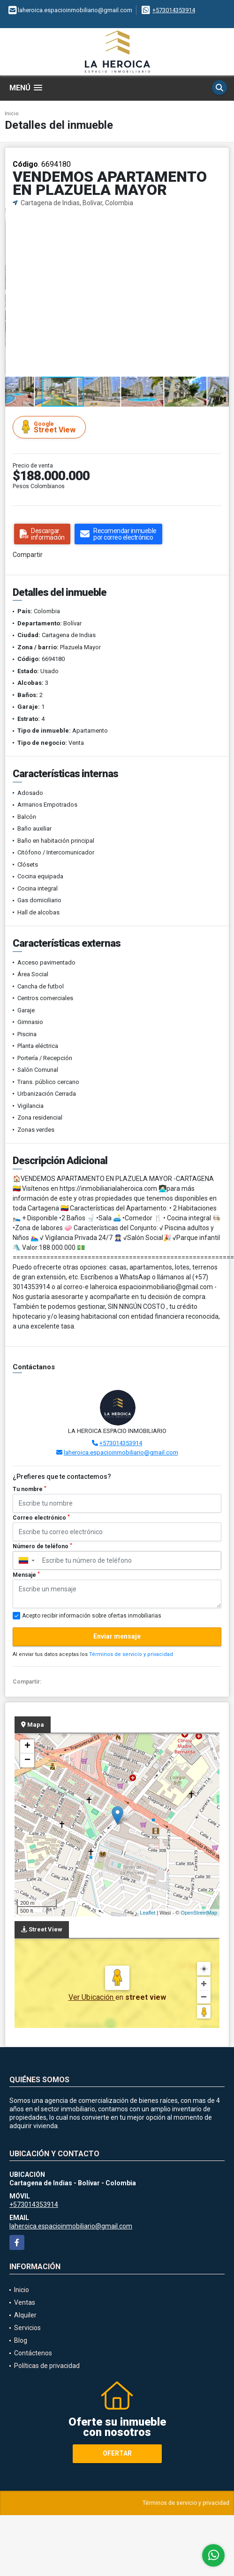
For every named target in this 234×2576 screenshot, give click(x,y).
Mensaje (26, 1575)
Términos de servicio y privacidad (131, 1654)
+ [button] (27, 1746)
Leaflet (147, 1912)
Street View (51, 427)
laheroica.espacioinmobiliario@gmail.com (121, 1452)
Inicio (12, 114)
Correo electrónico (41, 1518)
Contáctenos (33, 2353)
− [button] (27, 1760)
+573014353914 (173, 10)
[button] (220, 216)
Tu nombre (29, 1489)
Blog (20, 2340)
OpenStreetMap (199, 1912)
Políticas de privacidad (47, 2365)
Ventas (24, 2302)
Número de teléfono (42, 1546)
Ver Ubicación (91, 1997)
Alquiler (25, 2315)
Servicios (27, 2327)
